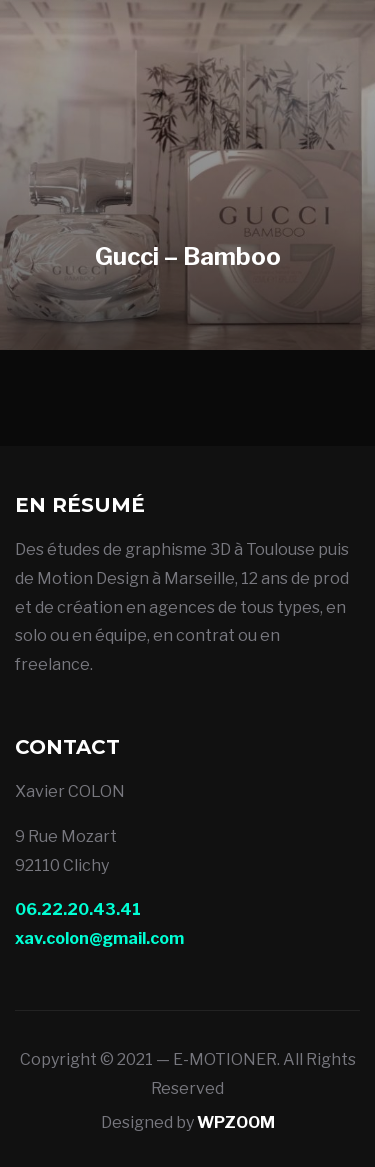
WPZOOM (236, 1122)
